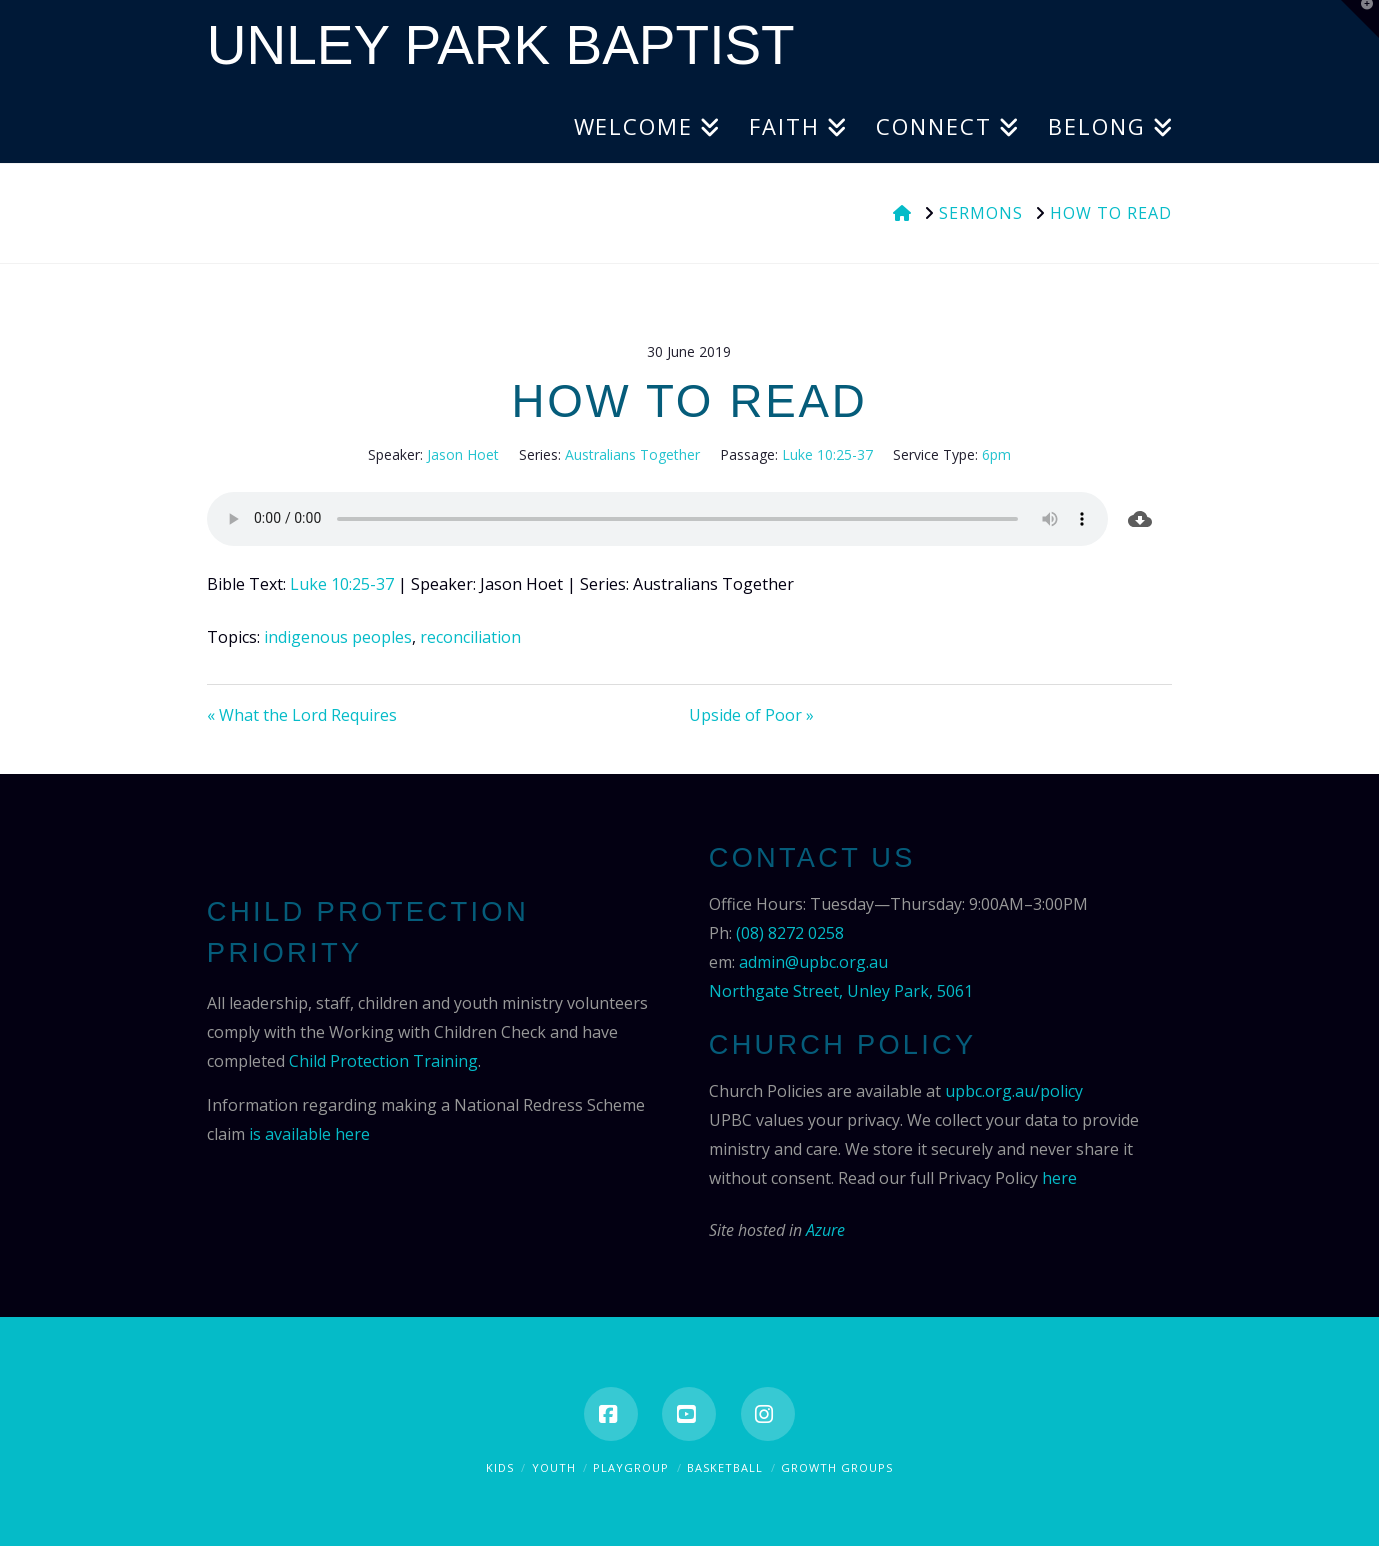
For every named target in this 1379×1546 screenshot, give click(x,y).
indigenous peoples (338, 637)
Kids (500, 1467)
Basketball (725, 1467)
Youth (554, 1467)
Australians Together (632, 454)
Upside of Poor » (751, 715)
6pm (996, 454)
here (1059, 1178)
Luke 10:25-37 (827, 454)
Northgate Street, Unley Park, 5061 (841, 991)
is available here (309, 1134)
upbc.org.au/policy (1014, 1091)
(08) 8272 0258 (790, 933)
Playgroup (631, 1467)
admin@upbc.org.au (813, 962)
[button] (1360, 19)
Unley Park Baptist (501, 45)
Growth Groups (837, 1467)
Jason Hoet (463, 454)
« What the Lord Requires (302, 715)
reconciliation (470, 637)
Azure (825, 1230)
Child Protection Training (383, 1061)
